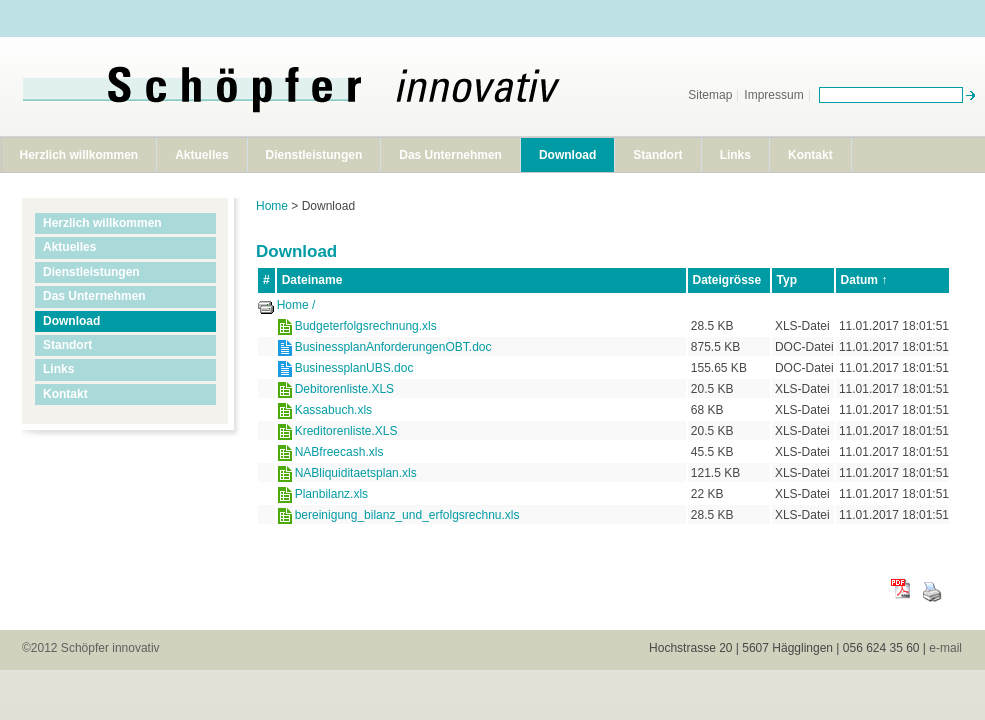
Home (272, 206)
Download (567, 155)
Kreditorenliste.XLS (346, 431)
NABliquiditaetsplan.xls (356, 473)
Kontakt (810, 155)
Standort (657, 155)
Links (735, 155)
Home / (296, 305)
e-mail (945, 648)
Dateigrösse (727, 280)
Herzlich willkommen (79, 155)
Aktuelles (201, 155)
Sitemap (710, 95)
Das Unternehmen (450, 155)
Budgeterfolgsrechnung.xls (366, 326)
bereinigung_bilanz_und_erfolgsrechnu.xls (407, 515)
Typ (787, 280)
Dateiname (312, 280)
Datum (859, 280)
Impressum (773, 95)
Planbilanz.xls (331, 494)
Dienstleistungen (314, 155)
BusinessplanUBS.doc (354, 368)
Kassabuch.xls (333, 410)
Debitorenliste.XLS (344, 389)
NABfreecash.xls (339, 452)
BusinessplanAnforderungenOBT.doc (393, 347)
